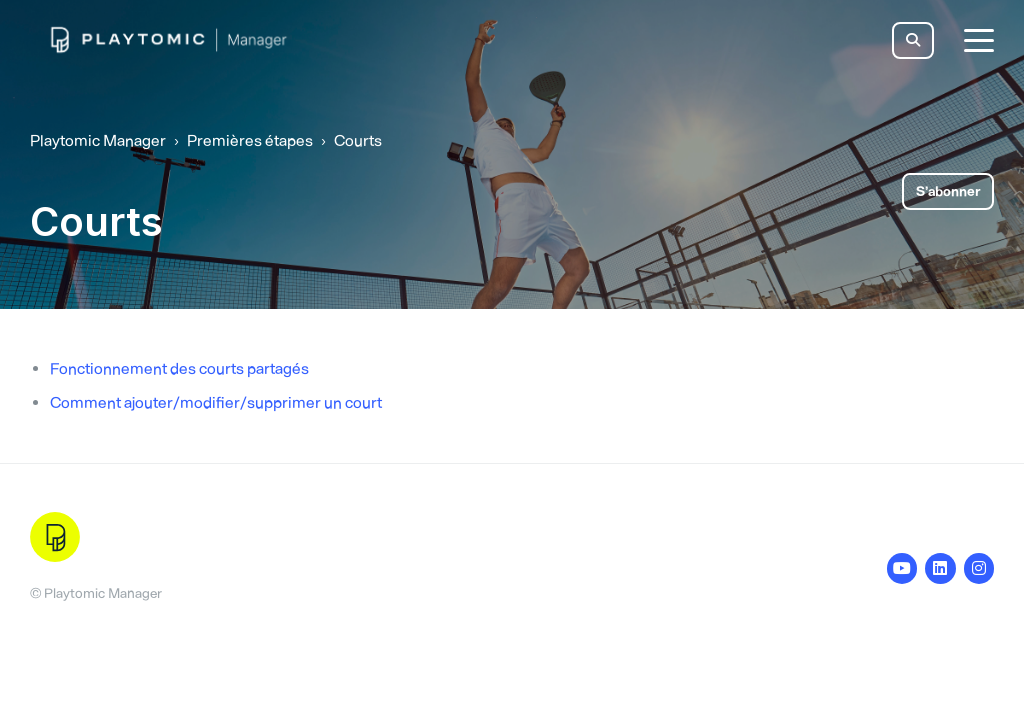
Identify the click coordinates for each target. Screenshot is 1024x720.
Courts (358, 140)
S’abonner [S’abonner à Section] (948, 191)
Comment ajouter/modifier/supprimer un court (216, 402)
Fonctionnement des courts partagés (179, 368)
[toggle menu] (979, 40)
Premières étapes (250, 140)
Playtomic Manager (98, 140)
